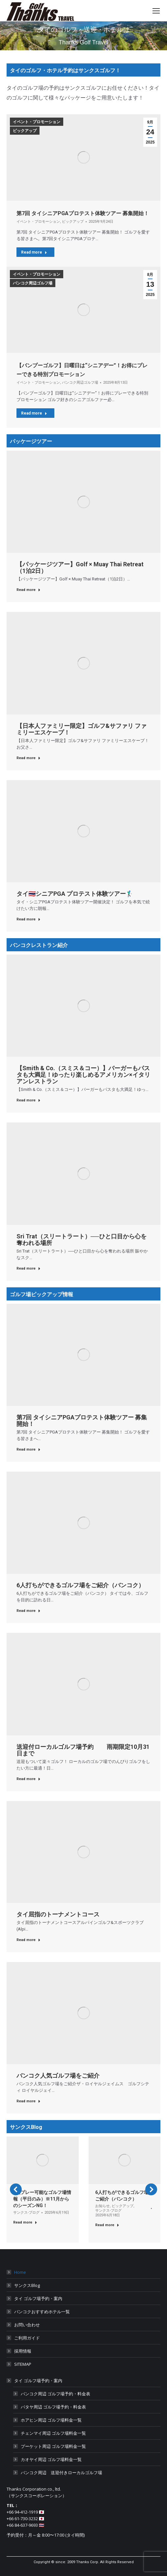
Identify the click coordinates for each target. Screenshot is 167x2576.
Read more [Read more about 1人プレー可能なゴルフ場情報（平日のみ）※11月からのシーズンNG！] (25, 2222)
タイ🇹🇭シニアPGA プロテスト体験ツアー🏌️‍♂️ (74, 893)
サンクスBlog (27, 2285)
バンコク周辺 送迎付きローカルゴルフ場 (61, 2472)
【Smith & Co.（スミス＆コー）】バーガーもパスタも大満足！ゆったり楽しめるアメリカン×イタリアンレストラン (83, 1075)
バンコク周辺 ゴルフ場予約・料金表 (55, 2394)
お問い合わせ (27, 2325)
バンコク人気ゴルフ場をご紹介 (57, 2075)
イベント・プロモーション (36, 122)
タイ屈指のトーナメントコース (57, 1914)
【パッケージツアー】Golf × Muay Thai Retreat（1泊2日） (80, 567)
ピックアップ (25, 130)
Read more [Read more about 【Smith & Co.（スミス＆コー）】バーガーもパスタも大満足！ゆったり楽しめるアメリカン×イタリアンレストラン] (28, 1100)
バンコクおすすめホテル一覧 (42, 2312)
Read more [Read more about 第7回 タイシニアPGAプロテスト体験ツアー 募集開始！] (34, 252)
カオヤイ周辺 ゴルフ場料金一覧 (51, 2459)
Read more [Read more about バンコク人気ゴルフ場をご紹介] (28, 2101)
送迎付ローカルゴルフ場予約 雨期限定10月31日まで (83, 1750)
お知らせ (102, 2206)
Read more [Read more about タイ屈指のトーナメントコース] (28, 1940)
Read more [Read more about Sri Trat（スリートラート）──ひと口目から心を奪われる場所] (28, 1268)
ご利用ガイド (27, 2338)
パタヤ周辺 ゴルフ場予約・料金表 (53, 2407)
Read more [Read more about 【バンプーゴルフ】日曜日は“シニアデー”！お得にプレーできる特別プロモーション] (34, 413)
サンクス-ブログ (26, 2212)
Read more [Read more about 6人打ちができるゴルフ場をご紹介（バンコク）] (28, 1611)
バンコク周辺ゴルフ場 (32, 283)
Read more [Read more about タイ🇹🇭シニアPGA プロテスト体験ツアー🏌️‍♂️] (28, 919)
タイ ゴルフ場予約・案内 (38, 2298)
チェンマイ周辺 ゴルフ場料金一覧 (53, 2433)
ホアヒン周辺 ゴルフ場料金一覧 (51, 2420)
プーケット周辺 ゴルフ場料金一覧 (53, 2446)
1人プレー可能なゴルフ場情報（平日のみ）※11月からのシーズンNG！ (42, 2199)
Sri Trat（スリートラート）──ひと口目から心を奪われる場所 (81, 1239)
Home (20, 2272)
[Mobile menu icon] (156, 11)
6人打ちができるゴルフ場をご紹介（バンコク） (80, 1585)
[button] (16, 2189)
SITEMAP (22, 2364)
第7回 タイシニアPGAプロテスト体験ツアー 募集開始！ (82, 213)
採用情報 (22, 2351)
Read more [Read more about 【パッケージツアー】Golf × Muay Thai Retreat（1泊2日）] (28, 590)
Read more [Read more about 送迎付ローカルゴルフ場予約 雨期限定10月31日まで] (28, 1779)
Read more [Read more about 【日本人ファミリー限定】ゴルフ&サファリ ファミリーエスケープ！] (28, 758)
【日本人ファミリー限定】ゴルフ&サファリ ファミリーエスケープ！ (81, 729)
